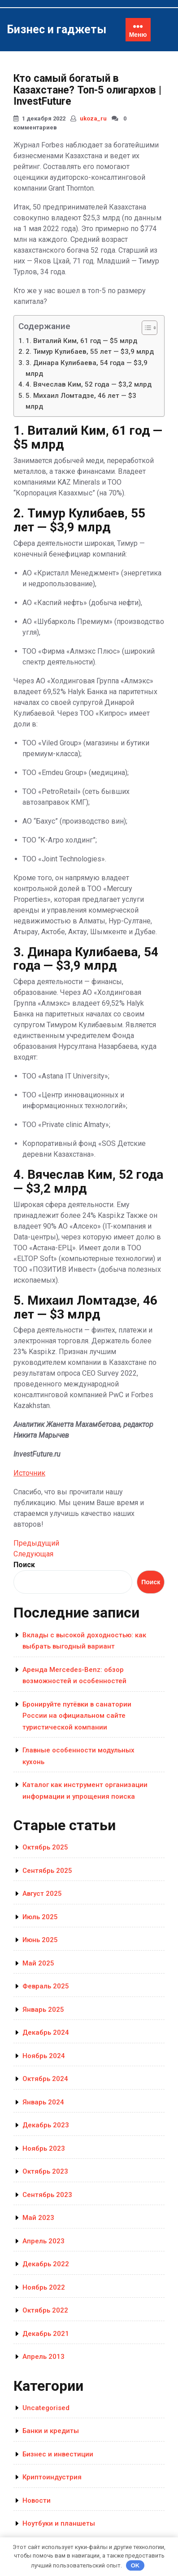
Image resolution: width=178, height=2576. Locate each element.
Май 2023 (38, 2218)
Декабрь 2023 (45, 2125)
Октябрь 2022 (45, 2310)
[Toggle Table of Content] (145, 327)
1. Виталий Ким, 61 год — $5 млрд (81, 341)
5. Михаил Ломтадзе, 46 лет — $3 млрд (81, 401)
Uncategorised (45, 2408)
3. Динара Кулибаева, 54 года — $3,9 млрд (87, 368)
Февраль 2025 (45, 1986)
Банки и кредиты (50, 2431)
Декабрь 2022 (45, 2264)
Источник (29, 1473)
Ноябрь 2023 (43, 2148)
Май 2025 (38, 1963)
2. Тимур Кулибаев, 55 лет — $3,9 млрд (90, 352)
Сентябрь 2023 (47, 2195)
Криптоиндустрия (52, 2477)
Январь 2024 (43, 2102)
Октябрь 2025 (45, 1847)
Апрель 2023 (43, 2241)
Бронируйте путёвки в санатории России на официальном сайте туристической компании (76, 1715)
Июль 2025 (40, 1917)
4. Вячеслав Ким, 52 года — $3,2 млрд (89, 384)
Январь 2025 (43, 2010)
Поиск (24, 1564)
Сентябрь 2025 (47, 1871)
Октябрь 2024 (45, 2079)
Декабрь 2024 (45, 2032)
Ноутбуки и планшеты (58, 2523)
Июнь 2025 (40, 1940)
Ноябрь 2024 (43, 2056)
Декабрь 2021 (45, 2334)
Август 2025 (42, 1894)
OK (135, 2565)
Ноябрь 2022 (43, 2287)
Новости (36, 2500)
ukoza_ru (93, 118)
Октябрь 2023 (45, 2171)
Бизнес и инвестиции (57, 2454)
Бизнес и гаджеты (56, 29)
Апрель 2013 (43, 2357)
